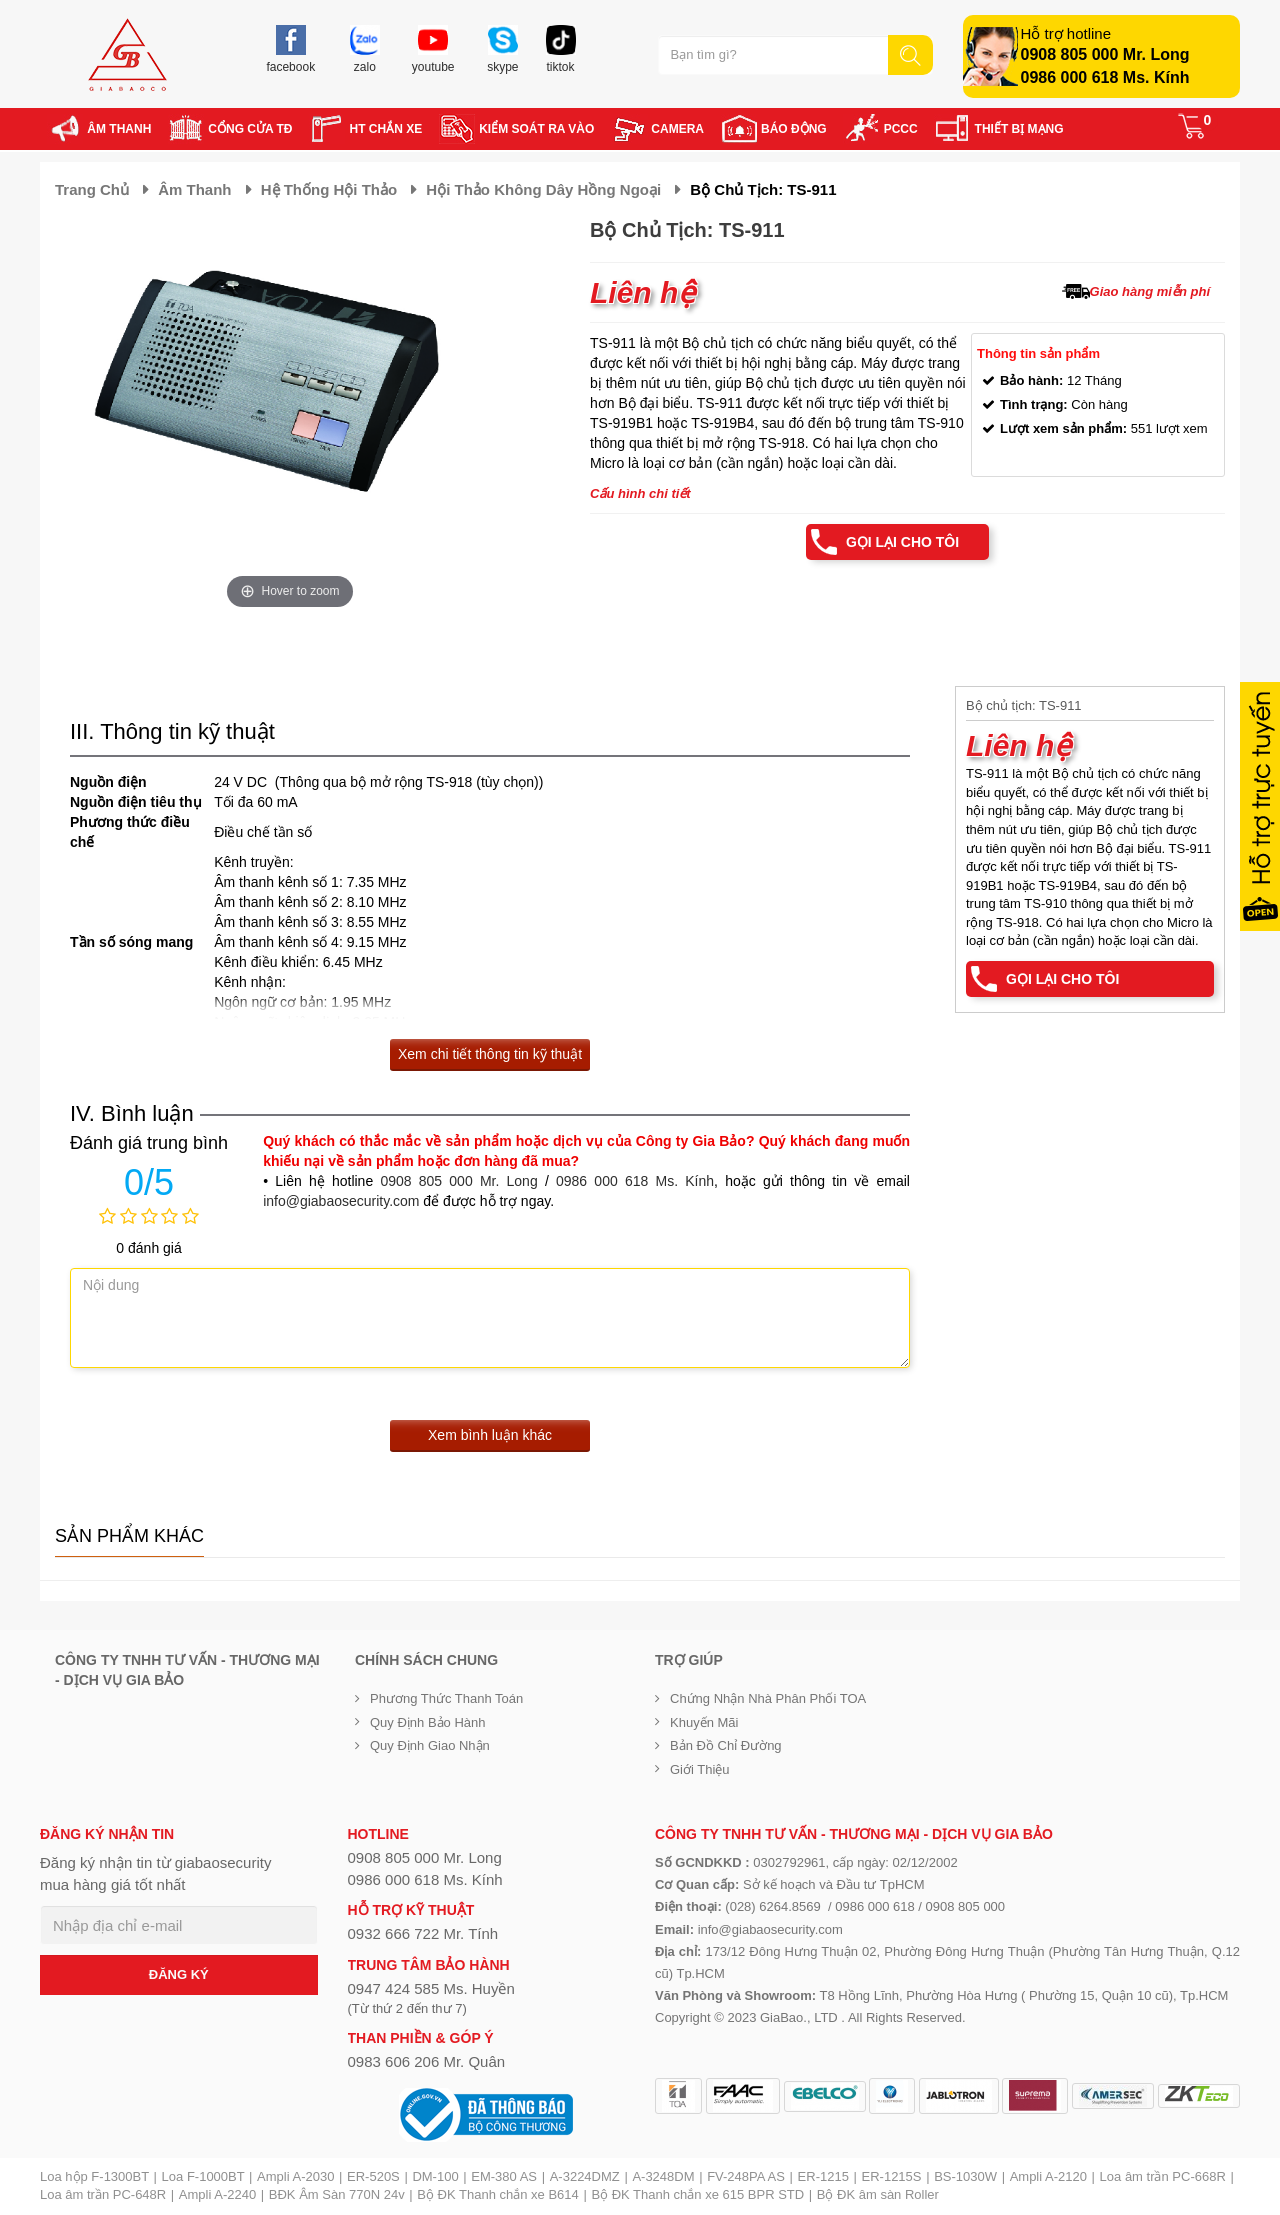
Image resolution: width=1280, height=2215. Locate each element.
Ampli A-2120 (1048, 2176)
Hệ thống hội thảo (329, 189)
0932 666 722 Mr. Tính (423, 1933)
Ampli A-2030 (295, 2176)
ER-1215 (823, 2176)
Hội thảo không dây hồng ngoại (543, 189)
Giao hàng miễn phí (1150, 291)
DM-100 (435, 2176)
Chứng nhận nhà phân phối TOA (768, 1698)
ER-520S (373, 2176)
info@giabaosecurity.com (341, 1201)
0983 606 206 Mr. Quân (427, 2061)
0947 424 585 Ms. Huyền (431, 1988)
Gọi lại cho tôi (902, 542)
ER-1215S (892, 2176)
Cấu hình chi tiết (640, 493)
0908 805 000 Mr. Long (1105, 54)
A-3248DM (663, 2176)
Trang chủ (92, 189)
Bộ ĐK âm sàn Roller (878, 2194)
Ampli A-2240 (217, 2194)
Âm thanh (194, 189)
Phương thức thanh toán (446, 1698)
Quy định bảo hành (428, 1722)
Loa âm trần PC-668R (1163, 2176)
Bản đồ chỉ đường (726, 1745)
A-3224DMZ (585, 2176)
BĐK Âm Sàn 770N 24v (337, 2194)
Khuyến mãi (704, 1722)
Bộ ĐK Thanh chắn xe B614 (497, 2194)
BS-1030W (965, 2176)
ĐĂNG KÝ (179, 1974)
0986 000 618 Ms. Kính (1105, 77)
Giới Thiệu (700, 1769)
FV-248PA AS (746, 2176)
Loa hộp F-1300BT (94, 2176)
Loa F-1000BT (203, 2176)
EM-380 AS (504, 2176)
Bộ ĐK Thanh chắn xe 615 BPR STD (697, 2194)
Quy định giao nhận (430, 1745)
